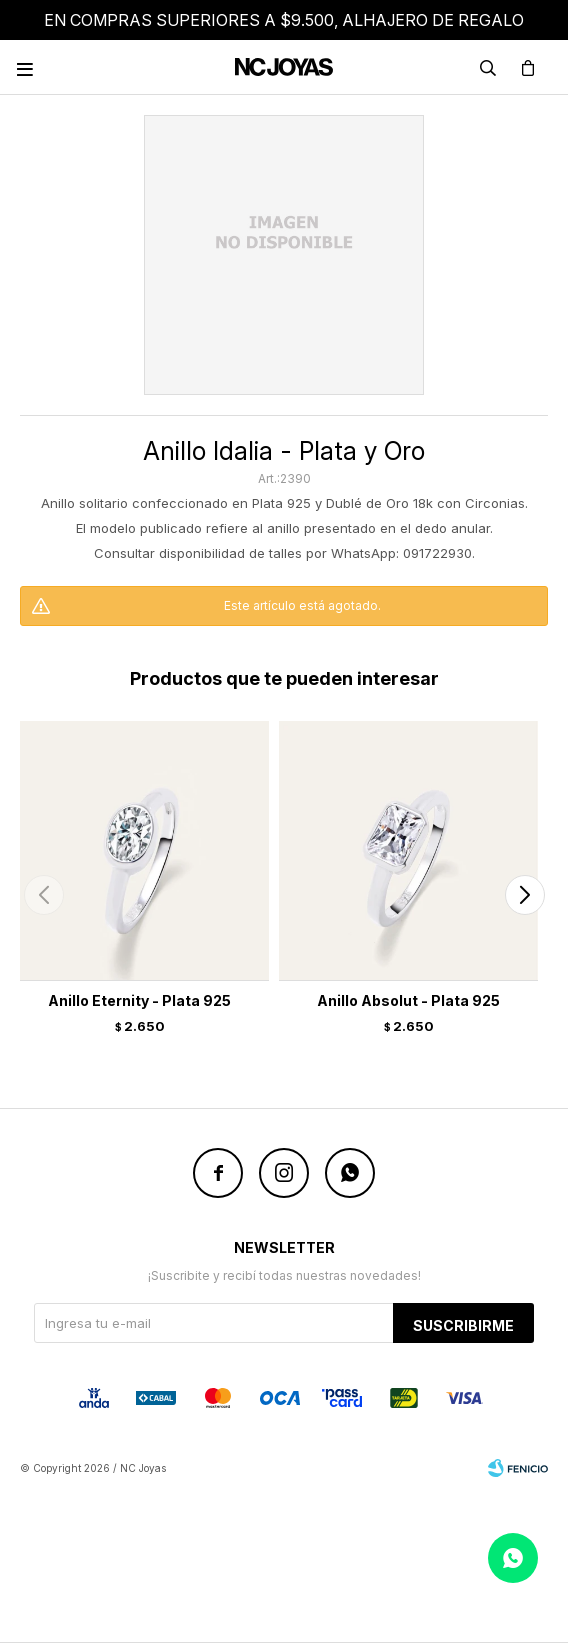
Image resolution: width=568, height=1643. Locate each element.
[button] (524, 895)
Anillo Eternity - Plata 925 (139, 1000)
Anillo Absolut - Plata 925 (408, 1000)
